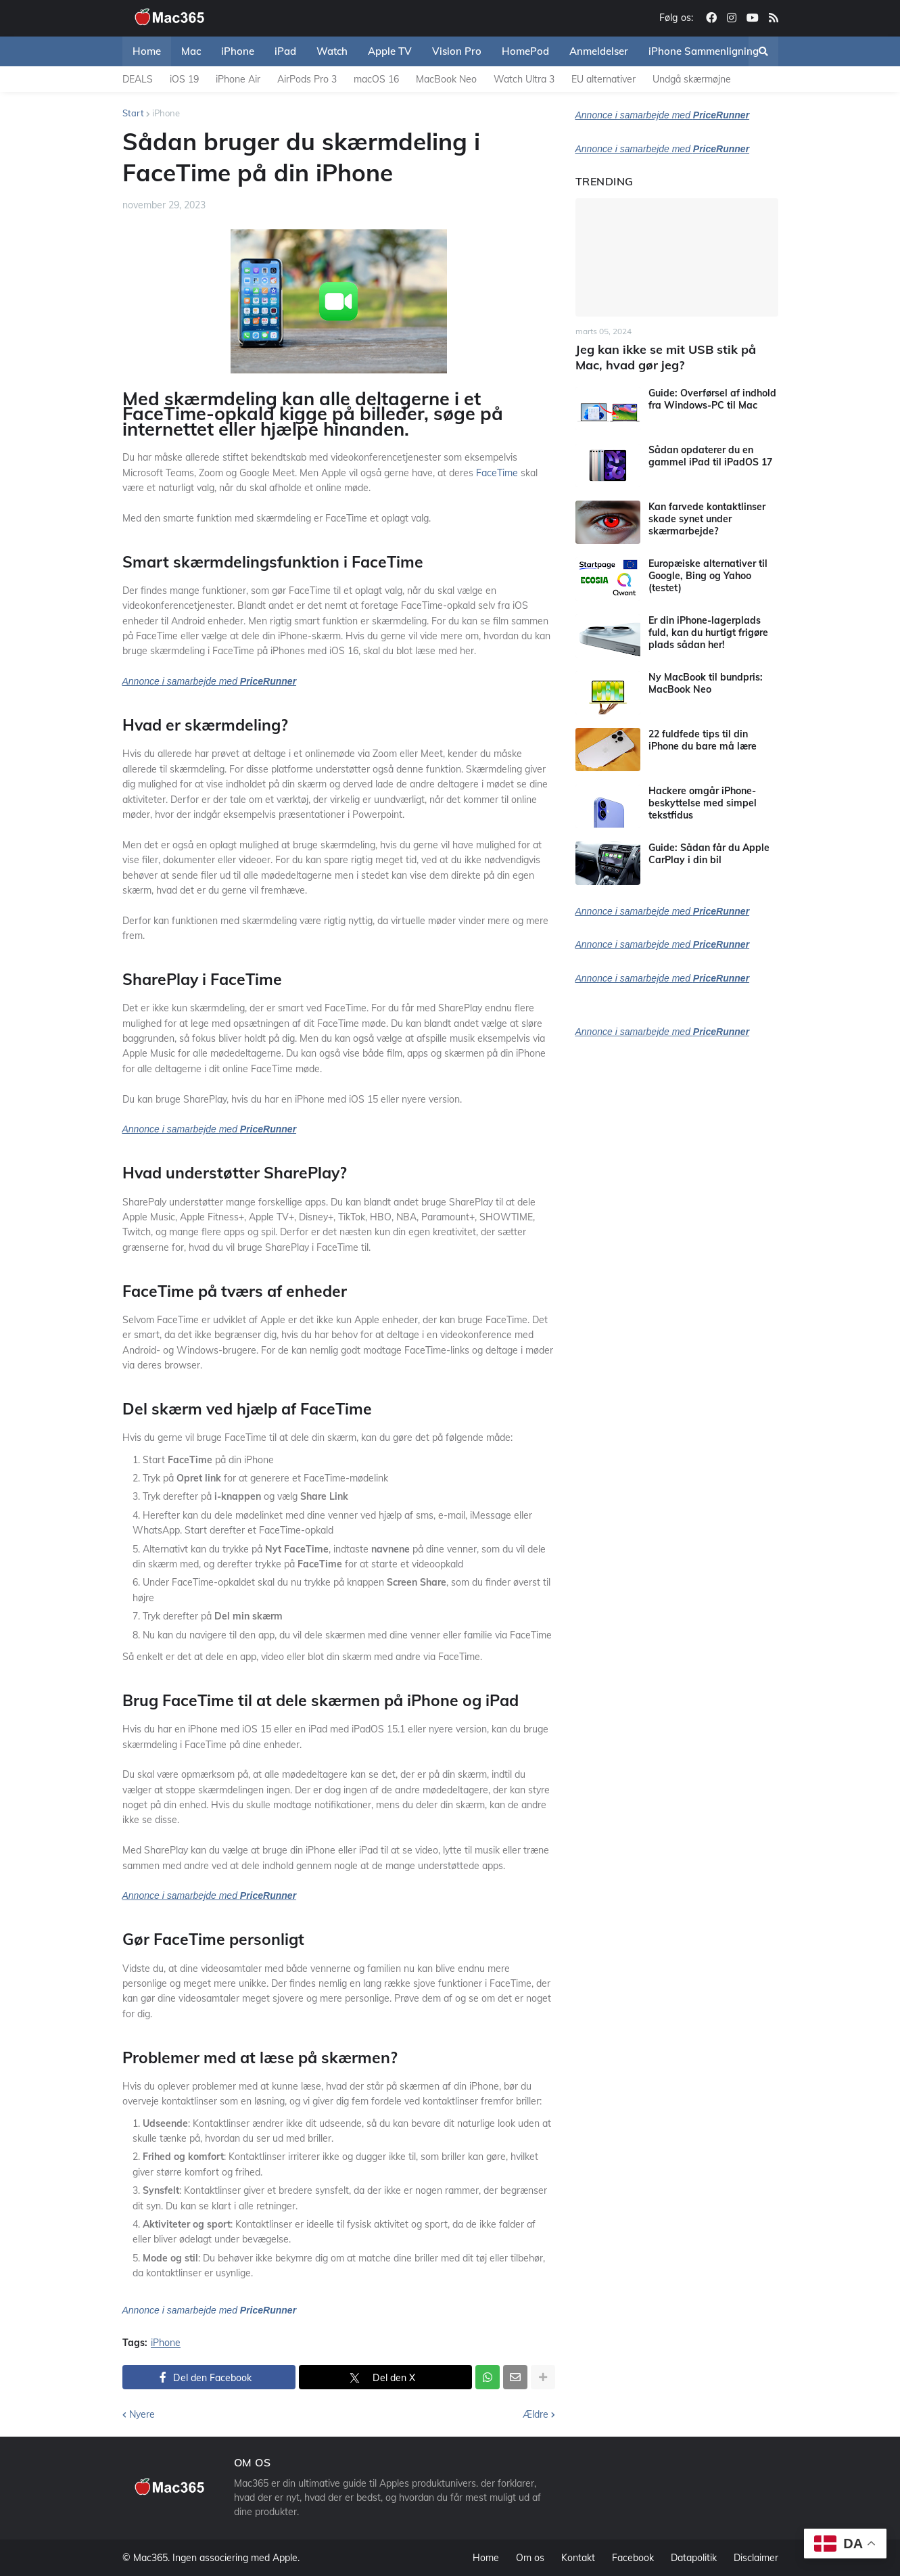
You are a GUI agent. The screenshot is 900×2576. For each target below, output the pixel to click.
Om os (530, 2558)
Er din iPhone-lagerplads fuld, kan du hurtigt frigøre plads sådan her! (708, 632)
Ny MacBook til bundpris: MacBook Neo (705, 683)
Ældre (535, 2414)
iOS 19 (184, 79)
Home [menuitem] (147, 51)
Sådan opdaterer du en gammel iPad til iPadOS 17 (710, 456)
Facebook (633, 2558)
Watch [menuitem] (332, 51)
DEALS (137, 79)
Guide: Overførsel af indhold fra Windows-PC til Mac (712, 399)
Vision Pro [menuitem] (456, 51)
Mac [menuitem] (191, 51)
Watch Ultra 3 (524, 79)
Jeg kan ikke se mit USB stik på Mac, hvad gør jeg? (665, 357)
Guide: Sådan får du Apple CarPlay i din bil (708, 854)
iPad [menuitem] (285, 51)
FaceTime (497, 473)
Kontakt (578, 2558)
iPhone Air (238, 79)
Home (486, 2558)
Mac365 (150, 2558)
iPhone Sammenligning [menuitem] (703, 51)
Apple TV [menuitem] (390, 51)
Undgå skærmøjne (692, 79)
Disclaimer (756, 2558)
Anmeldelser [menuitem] (598, 51)
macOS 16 (376, 79)
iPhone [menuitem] (237, 51)
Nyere (142, 2414)
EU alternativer (603, 79)
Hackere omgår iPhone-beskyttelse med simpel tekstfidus (702, 803)
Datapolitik (694, 2558)
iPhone (166, 113)
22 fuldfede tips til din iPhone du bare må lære (702, 740)
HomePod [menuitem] (525, 51)
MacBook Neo (446, 79)
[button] (763, 51)
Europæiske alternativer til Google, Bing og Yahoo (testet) (707, 575)
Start (133, 113)
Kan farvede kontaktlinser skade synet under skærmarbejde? (706, 519)
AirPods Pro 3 (307, 79)
